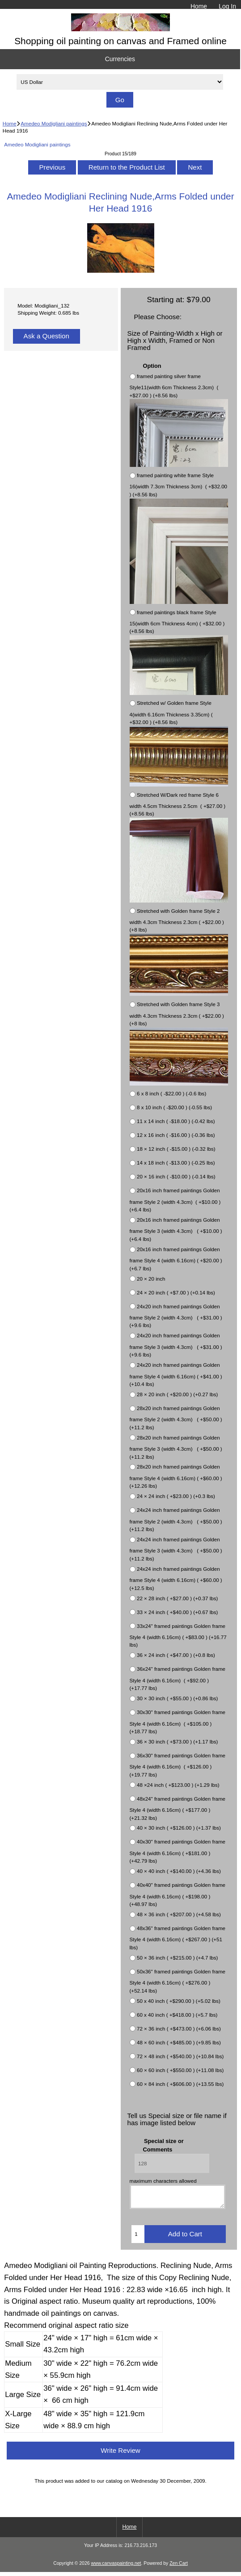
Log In (227, 6)
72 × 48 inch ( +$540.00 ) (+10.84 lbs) (180, 2056)
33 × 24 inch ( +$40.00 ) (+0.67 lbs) (177, 1612)
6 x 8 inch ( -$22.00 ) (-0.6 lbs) (171, 1094)
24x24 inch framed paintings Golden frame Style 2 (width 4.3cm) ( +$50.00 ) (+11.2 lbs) (176, 1519)
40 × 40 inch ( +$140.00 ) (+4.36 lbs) (179, 1871)
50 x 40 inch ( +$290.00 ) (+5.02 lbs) (178, 2001)
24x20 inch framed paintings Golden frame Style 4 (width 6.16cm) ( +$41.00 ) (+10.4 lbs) (176, 1374)
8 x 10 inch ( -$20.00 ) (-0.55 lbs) (174, 1108)
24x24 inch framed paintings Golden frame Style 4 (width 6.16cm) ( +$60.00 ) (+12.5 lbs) (176, 1578)
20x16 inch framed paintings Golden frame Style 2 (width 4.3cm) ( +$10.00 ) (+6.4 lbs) (175, 1200)
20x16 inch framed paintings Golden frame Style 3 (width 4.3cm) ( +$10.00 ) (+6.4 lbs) (176, 1229)
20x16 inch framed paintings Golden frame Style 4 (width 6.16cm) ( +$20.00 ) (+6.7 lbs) (176, 1258)
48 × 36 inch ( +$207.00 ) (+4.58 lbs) (179, 1914)
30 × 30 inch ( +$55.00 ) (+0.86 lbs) (177, 1698)
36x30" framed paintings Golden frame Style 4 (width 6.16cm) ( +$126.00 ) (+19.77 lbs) (178, 1764)
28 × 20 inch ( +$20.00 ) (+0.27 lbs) (177, 1394)
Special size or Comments (163, 2144)
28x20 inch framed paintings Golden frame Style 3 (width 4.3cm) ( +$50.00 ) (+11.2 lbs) (176, 1447)
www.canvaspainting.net (116, 2567)
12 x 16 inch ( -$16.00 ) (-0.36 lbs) (176, 1135)
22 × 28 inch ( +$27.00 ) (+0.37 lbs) (177, 1598)
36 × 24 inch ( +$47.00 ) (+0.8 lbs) (176, 1655)
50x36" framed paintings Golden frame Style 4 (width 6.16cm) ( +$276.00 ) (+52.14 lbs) (178, 1980)
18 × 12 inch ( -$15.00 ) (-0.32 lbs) (176, 1149)
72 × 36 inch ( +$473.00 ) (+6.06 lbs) (179, 2028)
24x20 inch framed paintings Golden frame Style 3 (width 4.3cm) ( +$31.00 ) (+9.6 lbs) (176, 1345)
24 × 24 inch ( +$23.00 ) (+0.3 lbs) (176, 1496)
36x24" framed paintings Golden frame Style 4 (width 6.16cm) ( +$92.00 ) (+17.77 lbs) (178, 1678)
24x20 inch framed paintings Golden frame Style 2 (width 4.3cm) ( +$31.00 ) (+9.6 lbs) (176, 1315)
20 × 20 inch (151, 1279)
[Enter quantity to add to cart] (137, 2238)
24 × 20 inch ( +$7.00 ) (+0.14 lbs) (176, 1292)
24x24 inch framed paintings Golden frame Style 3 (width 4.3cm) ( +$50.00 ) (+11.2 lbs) (176, 1548)
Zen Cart (178, 2567)
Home (198, 6)
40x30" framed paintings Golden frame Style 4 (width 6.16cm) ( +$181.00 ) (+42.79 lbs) (178, 1851)
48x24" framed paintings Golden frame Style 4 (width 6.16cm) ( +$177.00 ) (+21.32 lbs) (178, 1808)
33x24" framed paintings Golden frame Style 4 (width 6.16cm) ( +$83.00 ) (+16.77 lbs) (178, 1635)
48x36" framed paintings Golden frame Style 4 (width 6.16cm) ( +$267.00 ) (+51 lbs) (178, 1937)
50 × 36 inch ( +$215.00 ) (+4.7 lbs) (177, 1957)
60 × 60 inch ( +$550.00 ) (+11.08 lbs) (180, 2070)
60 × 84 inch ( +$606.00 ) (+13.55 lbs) (180, 2084)
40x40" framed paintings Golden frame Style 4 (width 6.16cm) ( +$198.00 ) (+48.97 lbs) (178, 1894)
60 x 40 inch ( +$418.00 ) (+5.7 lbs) (177, 2015)
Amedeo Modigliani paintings (54, 123)
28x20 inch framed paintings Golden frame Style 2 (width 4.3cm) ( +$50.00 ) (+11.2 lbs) (176, 1417)
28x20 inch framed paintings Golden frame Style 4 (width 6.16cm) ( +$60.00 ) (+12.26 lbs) (176, 1476)
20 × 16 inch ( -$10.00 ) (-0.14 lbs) (176, 1177)
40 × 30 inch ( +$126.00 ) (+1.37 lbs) (179, 1828)
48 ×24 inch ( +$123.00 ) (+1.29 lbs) (178, 1785)
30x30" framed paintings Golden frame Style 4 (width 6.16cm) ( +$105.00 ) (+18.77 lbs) (178, 1721)
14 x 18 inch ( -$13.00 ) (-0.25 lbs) (176, 1163)
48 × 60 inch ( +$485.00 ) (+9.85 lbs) (179, 2042)
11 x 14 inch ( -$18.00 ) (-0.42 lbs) (176, 1121)
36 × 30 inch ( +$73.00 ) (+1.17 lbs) (177, 1741)
